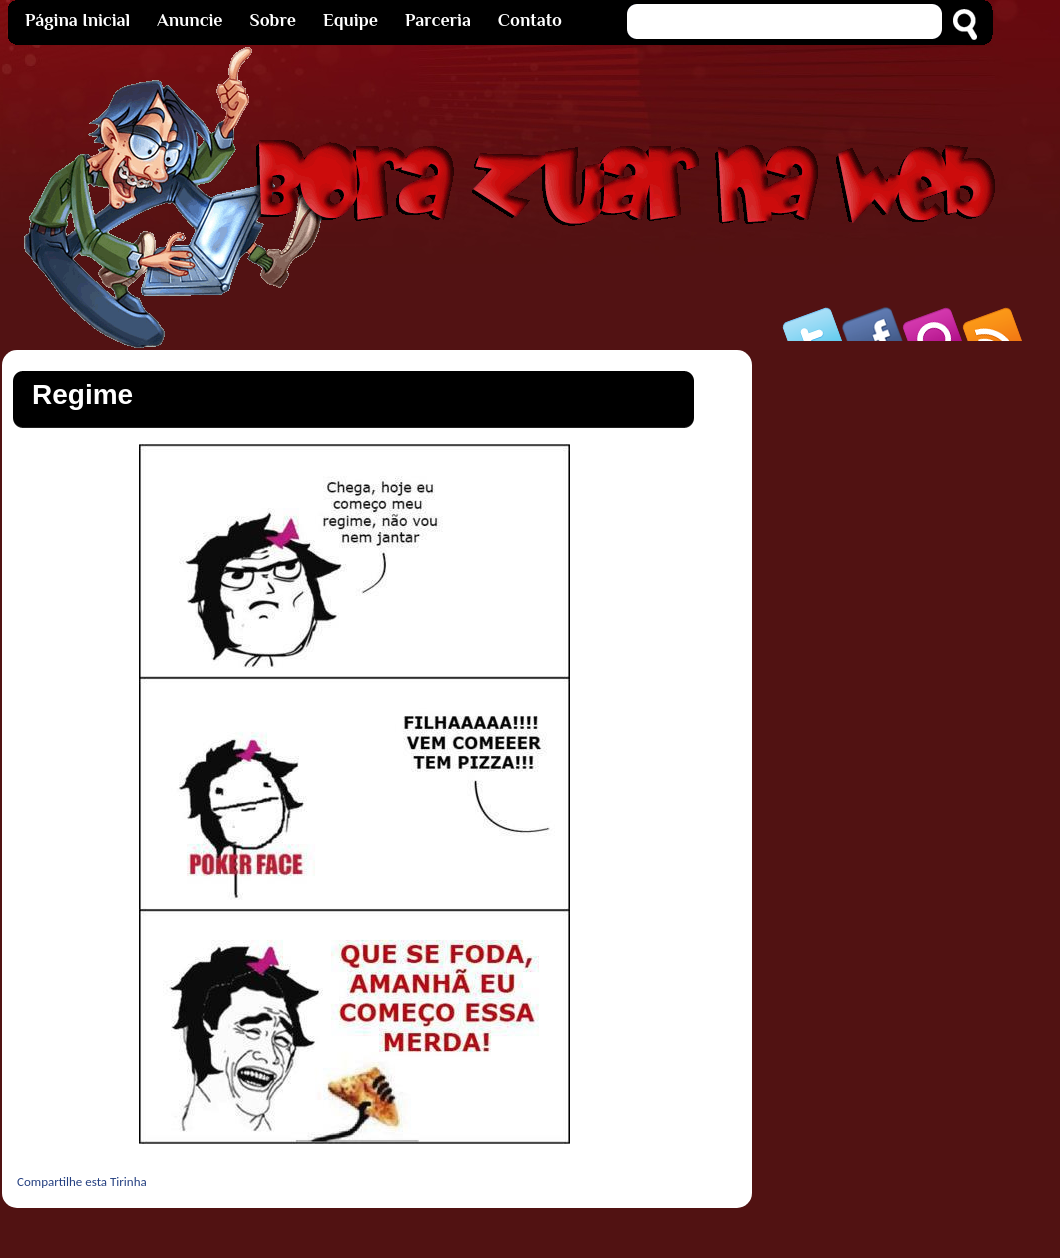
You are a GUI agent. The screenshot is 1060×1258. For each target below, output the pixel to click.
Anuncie (189, 20)
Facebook (874, 323)
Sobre (273, 20)
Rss (994, 323)
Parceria (438, 20)
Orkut (934, 323)
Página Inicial (77, 20)
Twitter (814, 323)
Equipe (350, 20)
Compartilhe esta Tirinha (82, 1181)
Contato (530, 20)
